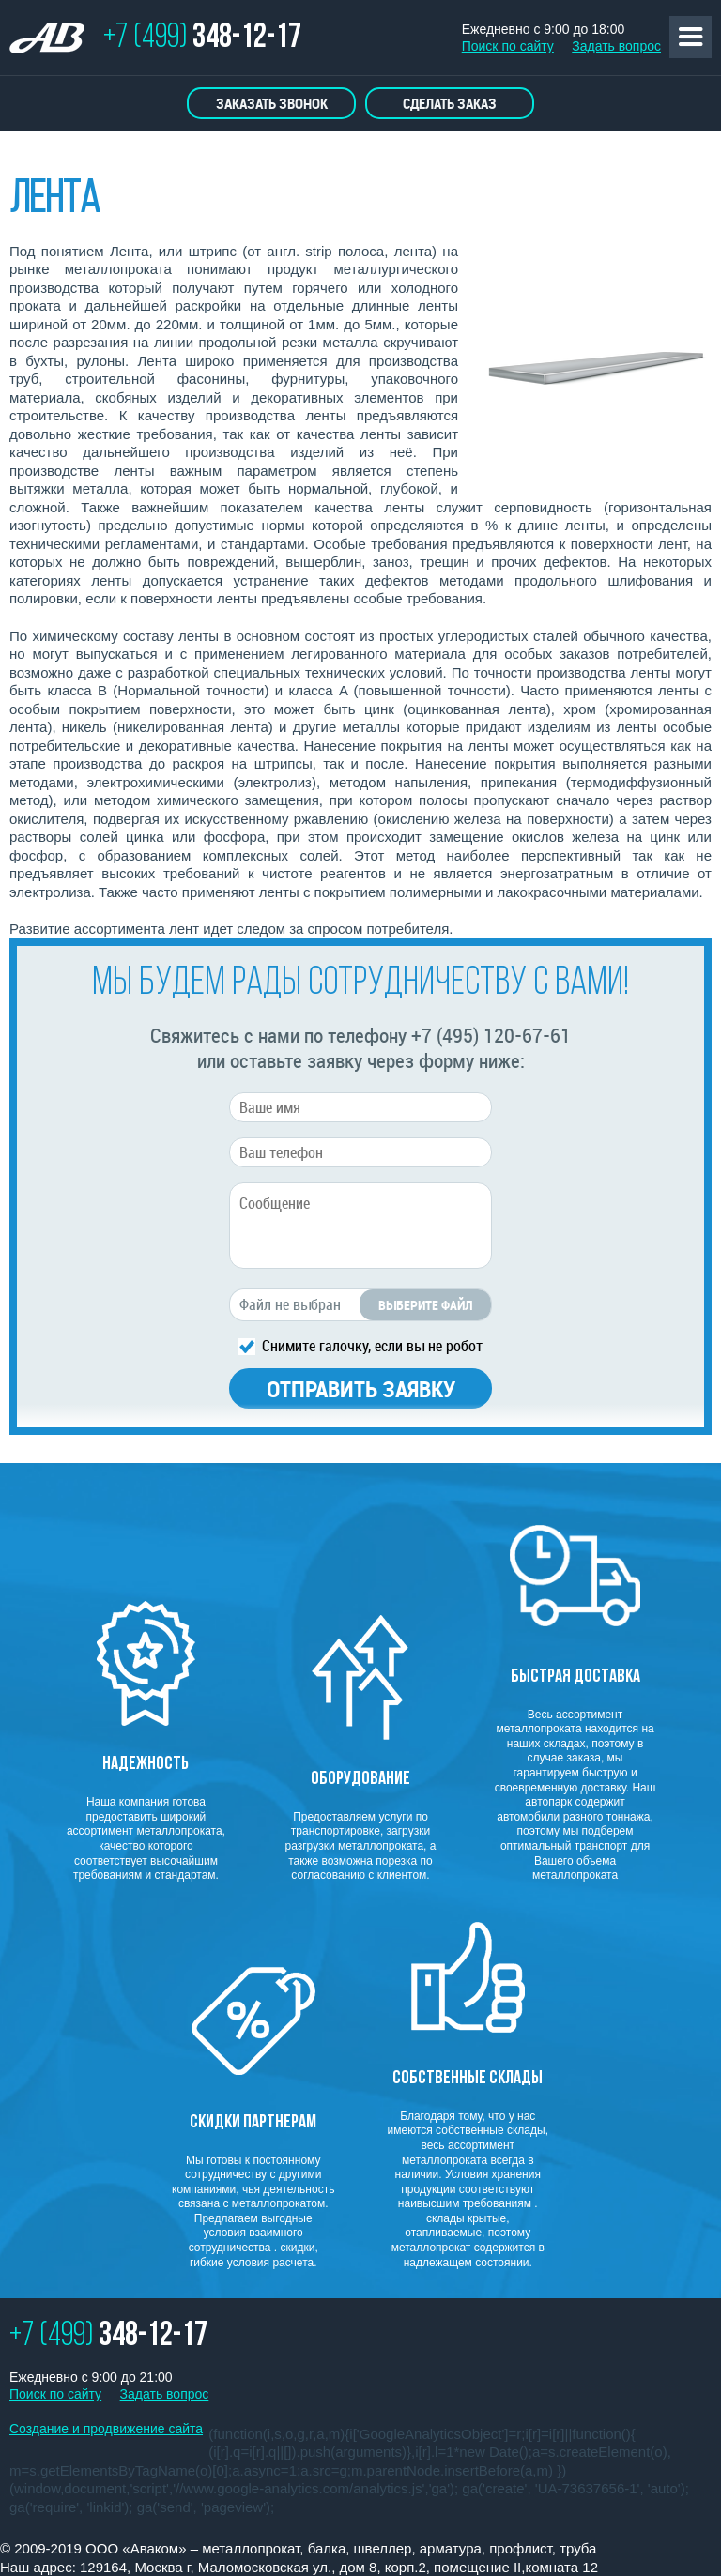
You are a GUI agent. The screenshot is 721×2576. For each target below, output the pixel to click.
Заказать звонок (272, 103)
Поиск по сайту (508, 45)
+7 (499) (202, 38)
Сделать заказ (450, 103)
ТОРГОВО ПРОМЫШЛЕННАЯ (56, 40)
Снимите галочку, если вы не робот (372, 1344)
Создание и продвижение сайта (106, 2428)
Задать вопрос (616, 45)
